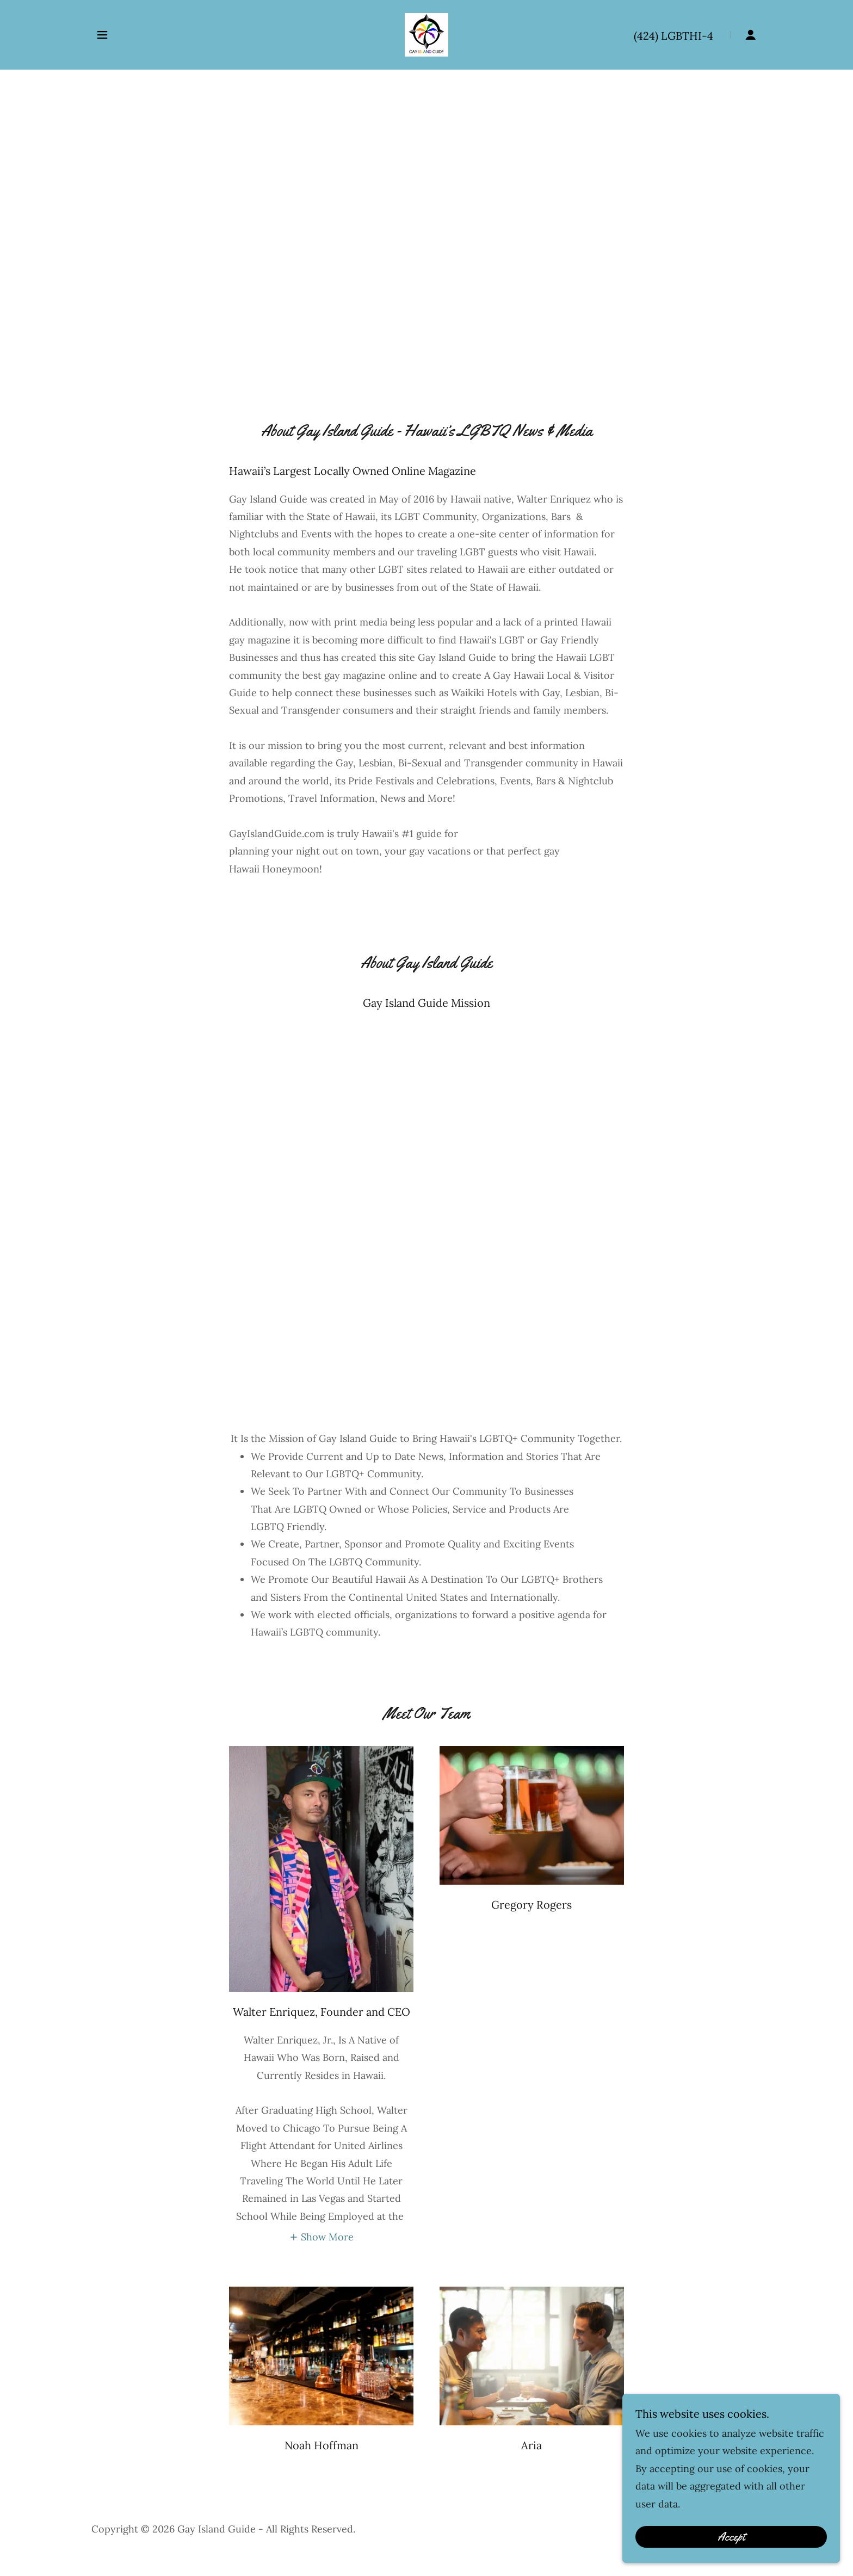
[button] (102, 35)
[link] (426, 34)
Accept (731, 2537)
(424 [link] (644, 35)
